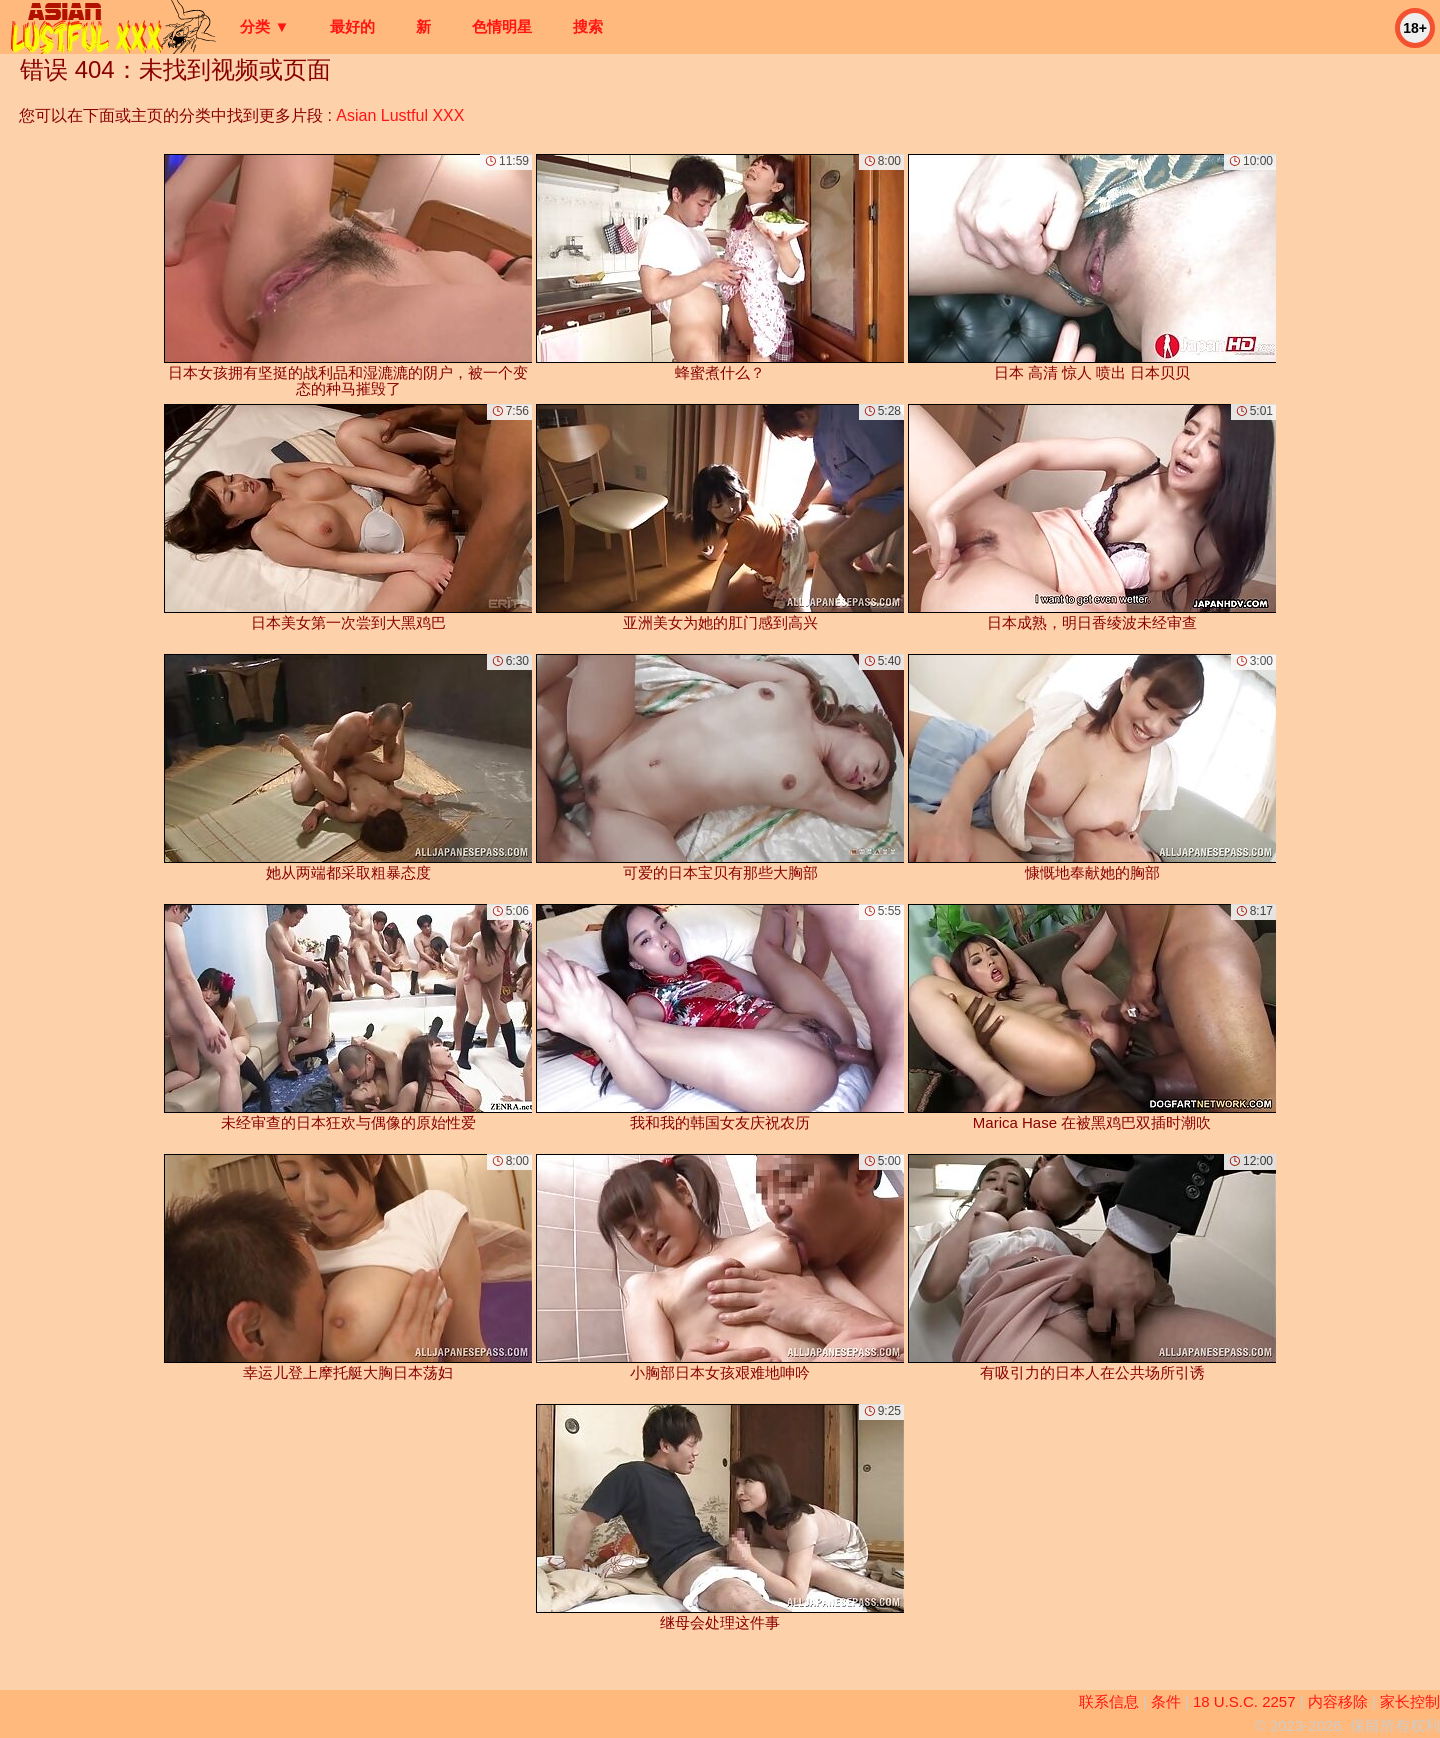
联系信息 (1109, 1701)
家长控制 (1410, 1701)
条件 (1166, 1701)
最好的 (352, 26)
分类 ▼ (264, 26)
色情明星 (502, 26)
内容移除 (1338, 1701)
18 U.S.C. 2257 (1244, 1701)
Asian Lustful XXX (400, 115)
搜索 (588, 26)
